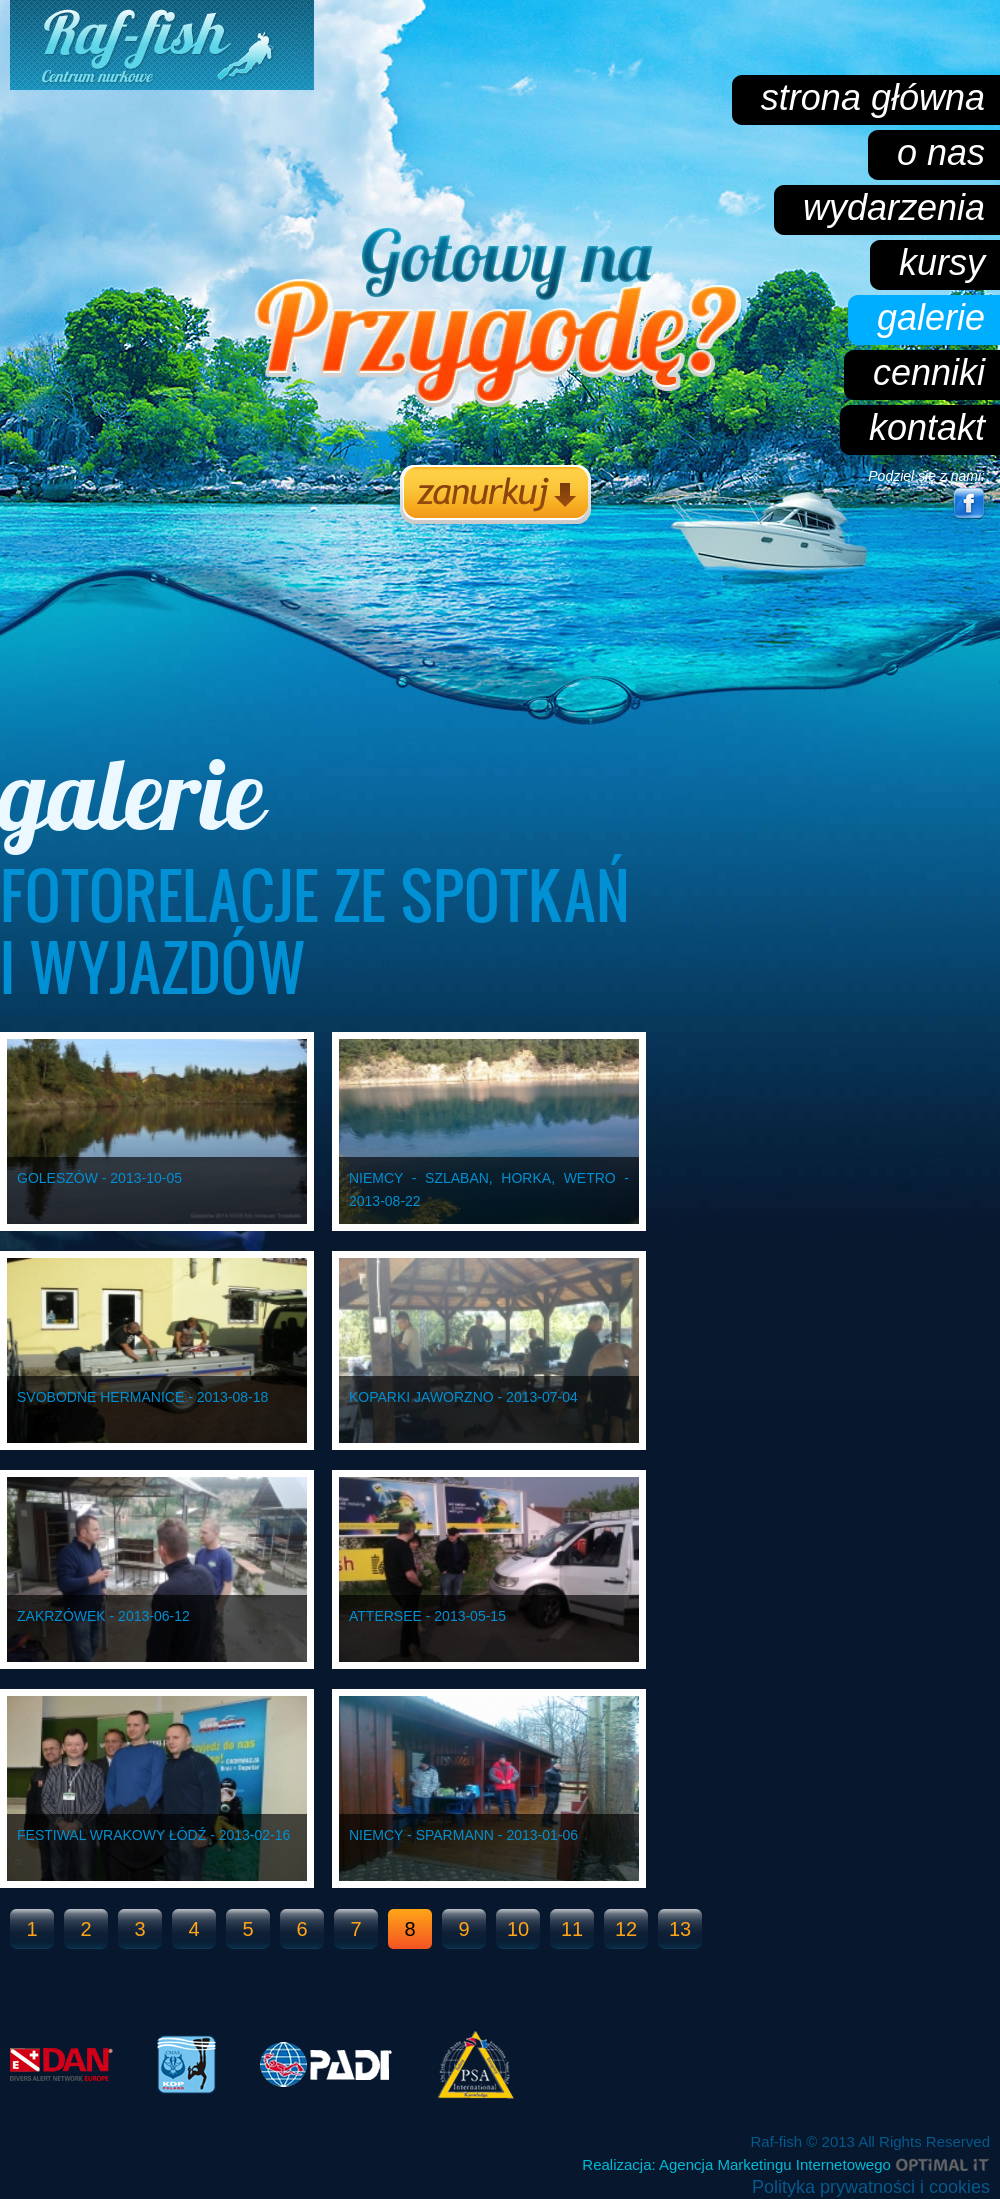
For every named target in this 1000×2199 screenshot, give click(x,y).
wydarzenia (894, 207)
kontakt (927, 427)
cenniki (929, 372)
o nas (941, 152)
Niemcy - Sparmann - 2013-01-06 (463, 1835)
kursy (942, 262)
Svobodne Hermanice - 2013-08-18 (142, 1397)
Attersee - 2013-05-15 (427, 1616)
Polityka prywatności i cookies (871, 2187)
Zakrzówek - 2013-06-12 (103, 1616)
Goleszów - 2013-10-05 (99, 1178)
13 (680, 1929)
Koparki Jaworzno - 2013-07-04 (463, 1397)
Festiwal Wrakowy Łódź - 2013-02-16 (153, 1835)
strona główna (873, 97)
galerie (931, 317)
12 (626, 1929)
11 (572, 1929)
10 (518, 1929)
